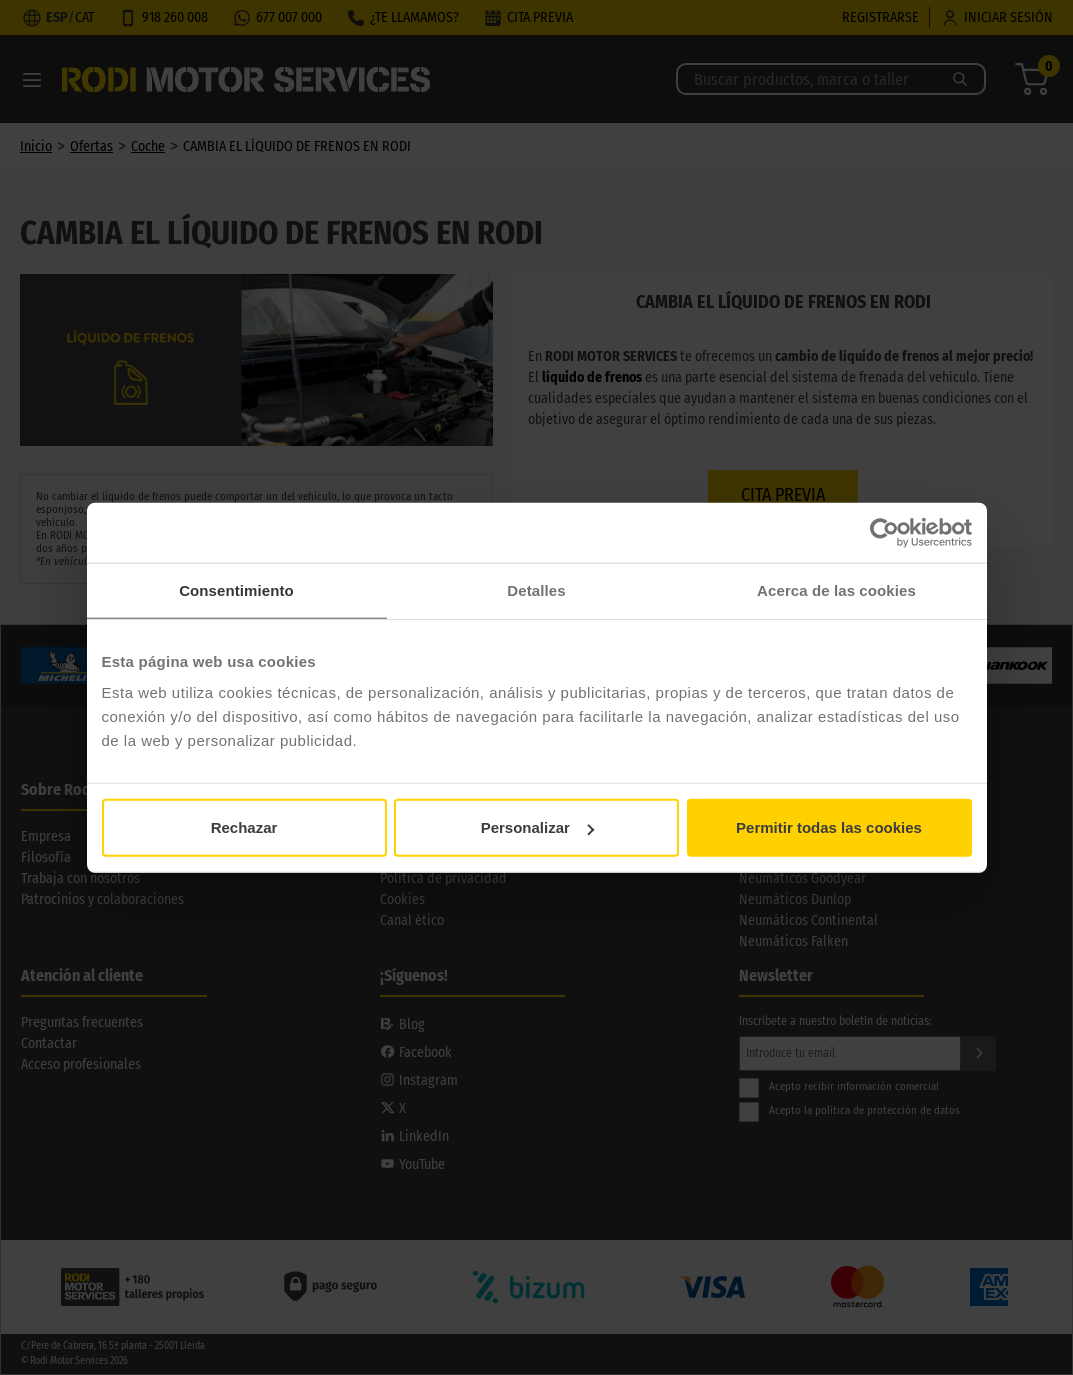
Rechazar (244, 827)
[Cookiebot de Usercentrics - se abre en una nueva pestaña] (884, 532)
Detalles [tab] (536, 589)
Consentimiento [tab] (236, 589)
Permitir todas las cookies (829, 827)
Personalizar (537, 827)
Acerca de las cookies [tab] (836, 589)
